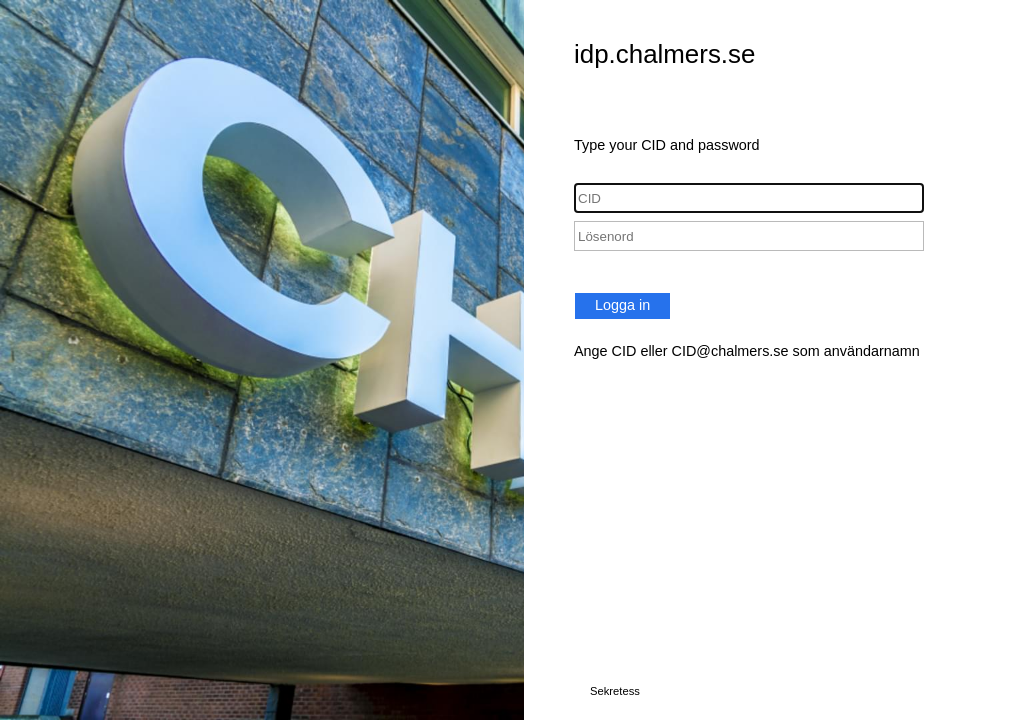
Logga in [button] (622, 305)
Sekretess (615, 691)
